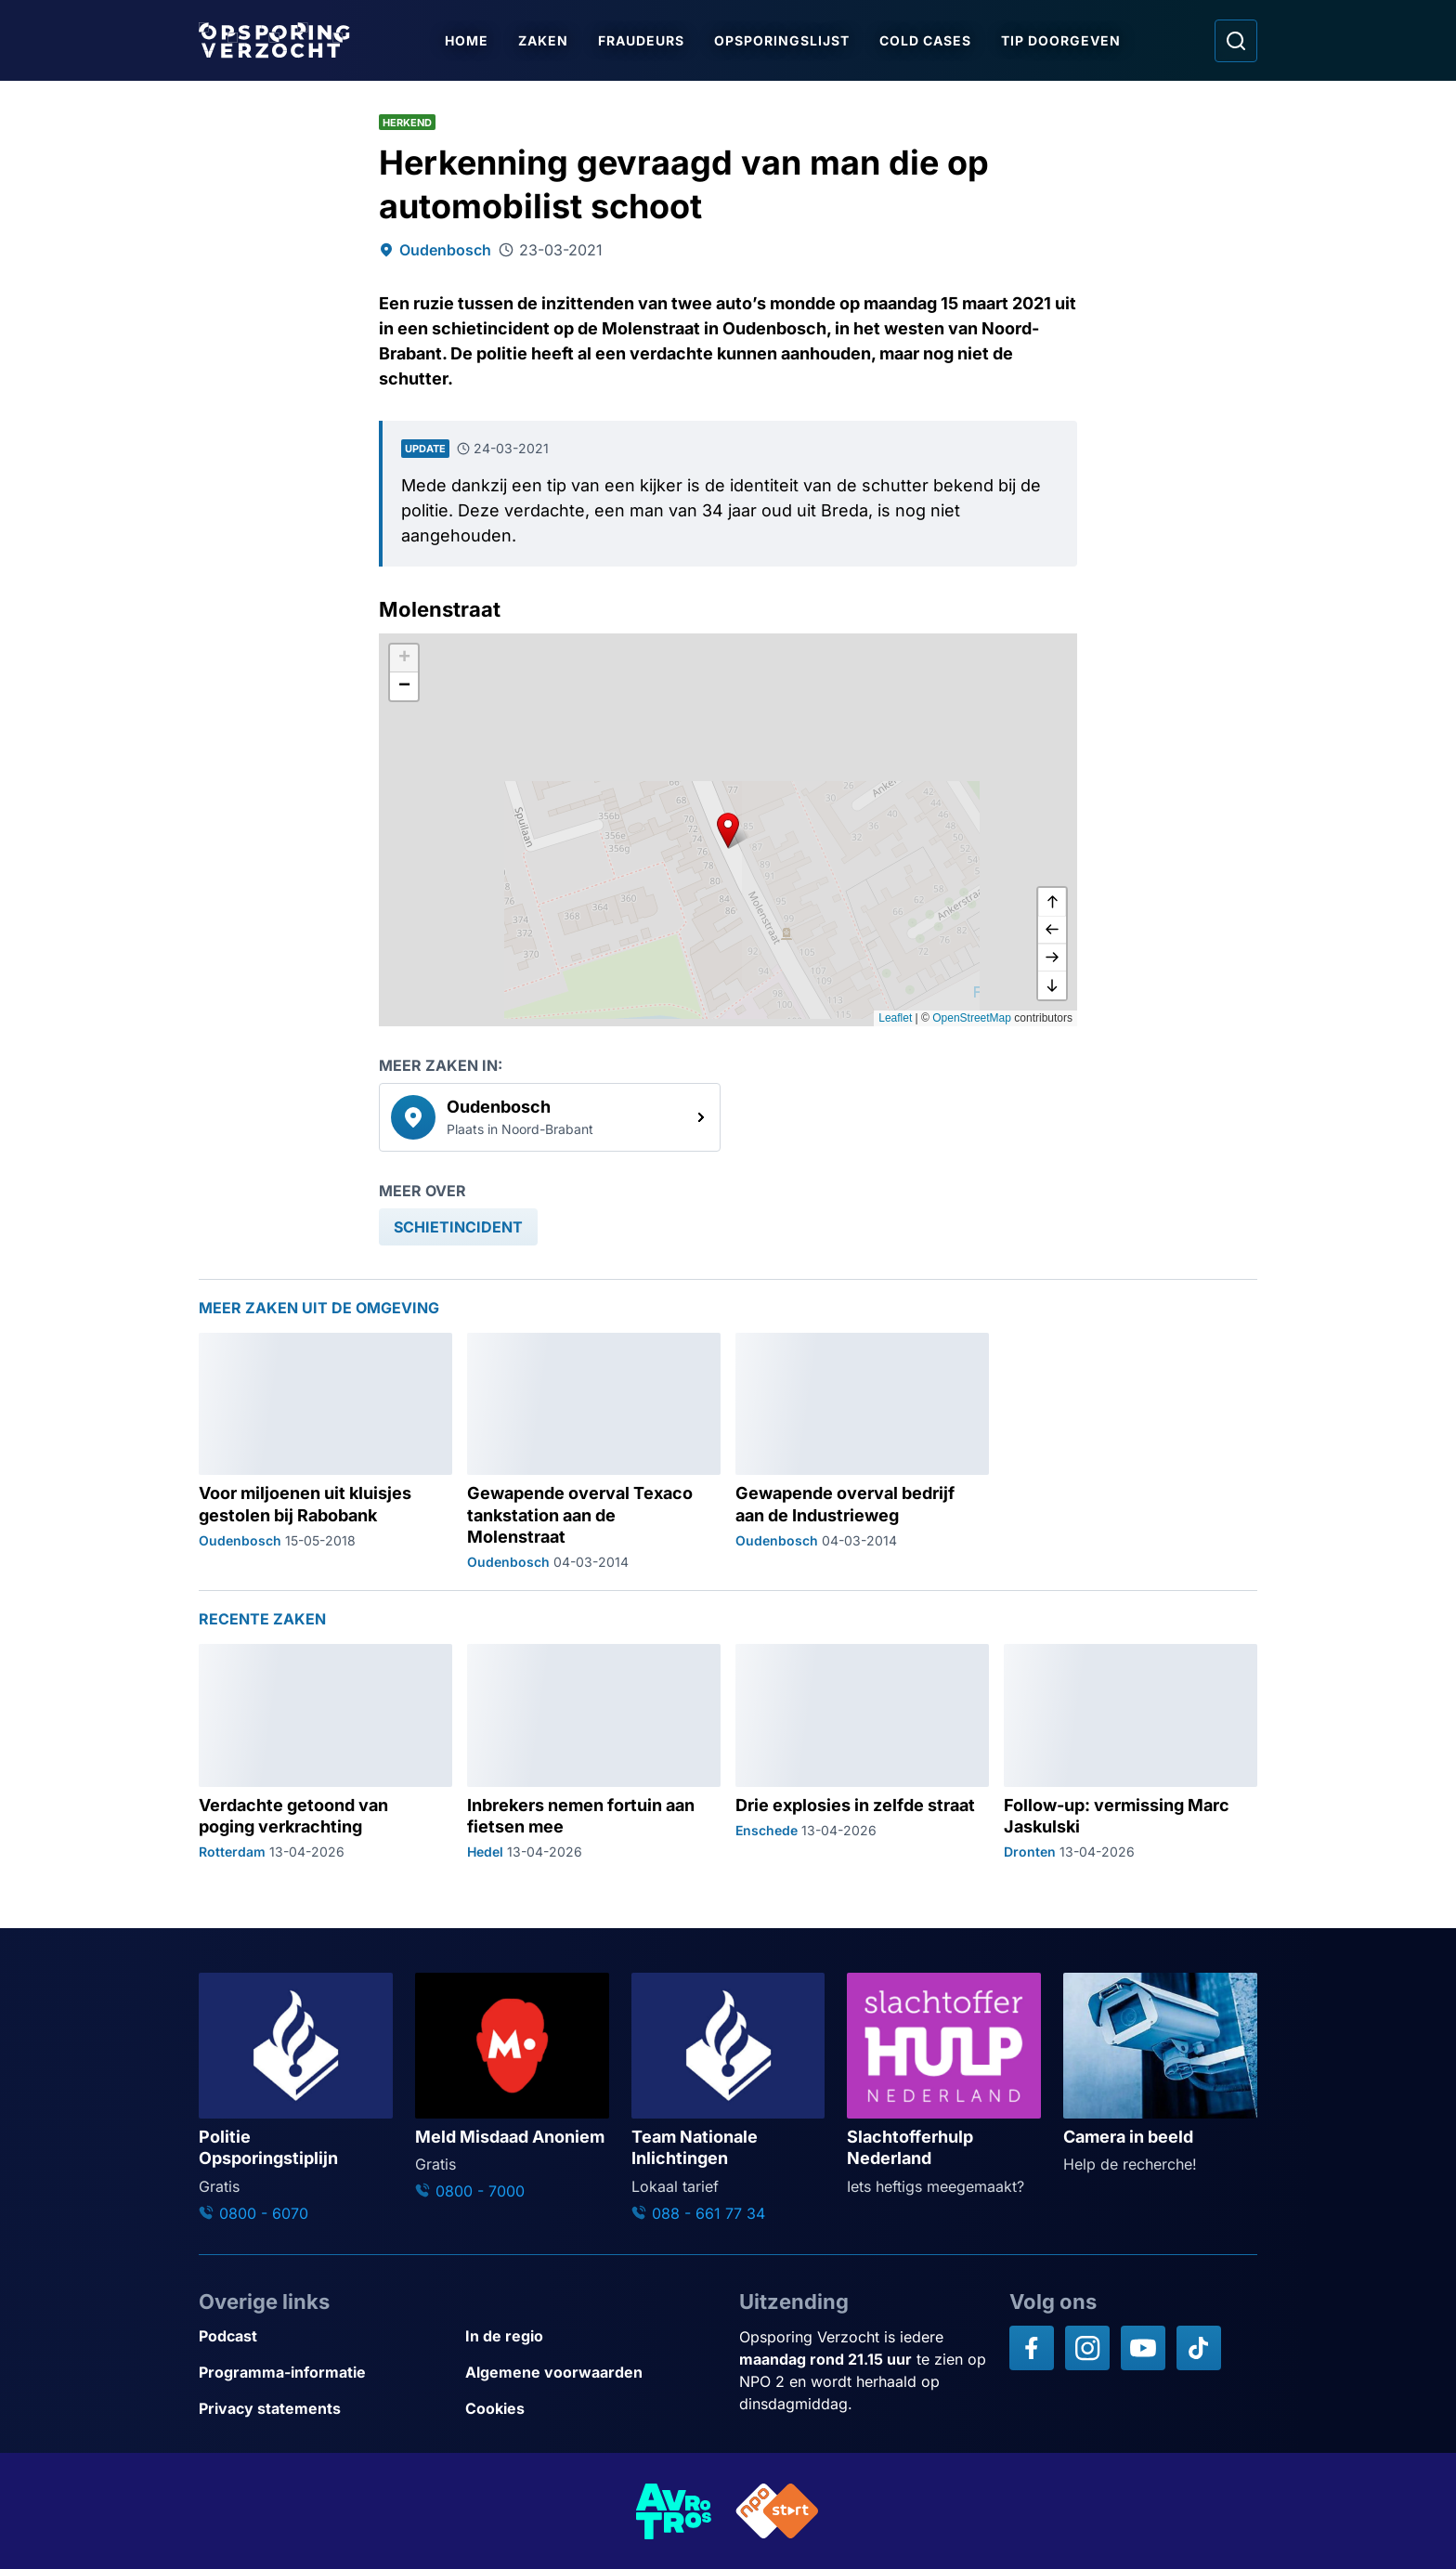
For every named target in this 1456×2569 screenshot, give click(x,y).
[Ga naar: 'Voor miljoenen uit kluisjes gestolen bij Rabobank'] (325, 1452)
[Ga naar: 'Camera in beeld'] (1160, 2074)
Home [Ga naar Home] (466, 40)
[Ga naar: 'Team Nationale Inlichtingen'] (728, 2098)
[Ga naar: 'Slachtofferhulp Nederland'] (944, 2085)
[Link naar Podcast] (324, 2336)
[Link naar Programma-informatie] (324, 2372)
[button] (728, 829)
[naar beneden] (1052, 985)
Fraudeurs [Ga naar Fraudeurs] (641, 40)
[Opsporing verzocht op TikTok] (1198, 2348)
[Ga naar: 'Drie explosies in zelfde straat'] (862, 1752)
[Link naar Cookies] (591, 2408)
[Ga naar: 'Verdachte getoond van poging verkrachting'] (325, 1752)
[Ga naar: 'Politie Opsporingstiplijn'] (296, 2098)
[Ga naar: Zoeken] (1236, 41)
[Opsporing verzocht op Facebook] (1031, 2348)
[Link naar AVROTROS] (674, 2511)
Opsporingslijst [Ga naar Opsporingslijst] (782, 40)
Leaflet (895, 1017)
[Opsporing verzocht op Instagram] (1087, 2348)
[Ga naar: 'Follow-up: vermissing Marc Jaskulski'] (1130, 1752)
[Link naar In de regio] (591, 2336)
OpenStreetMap (971, 1017)
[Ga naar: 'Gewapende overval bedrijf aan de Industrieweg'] (862, 1452)
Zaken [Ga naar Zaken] (543, 40)
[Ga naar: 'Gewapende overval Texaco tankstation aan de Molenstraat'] (594, 1452)
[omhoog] (1052, 902)
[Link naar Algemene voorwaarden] (591, 2372)
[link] (550, 1117)
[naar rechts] (1052, 958)
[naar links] (1052, 930)
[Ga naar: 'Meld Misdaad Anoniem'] (512, 2087)
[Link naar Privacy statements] (324, 2408)
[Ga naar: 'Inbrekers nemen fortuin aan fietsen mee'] (594, 1752)
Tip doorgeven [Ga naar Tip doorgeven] (1061, 40)
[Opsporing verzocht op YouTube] (1143, 2348)
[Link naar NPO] (777, 2511)
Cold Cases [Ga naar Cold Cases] (925, 40)
